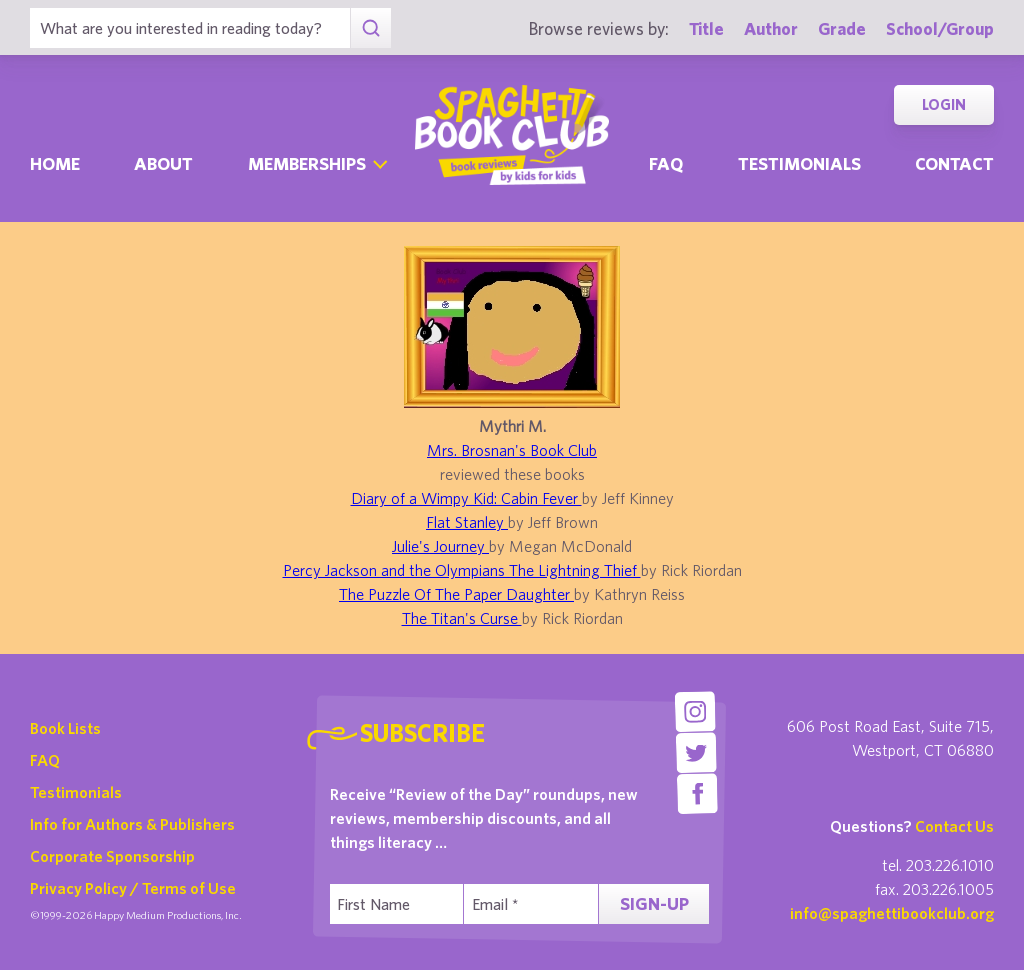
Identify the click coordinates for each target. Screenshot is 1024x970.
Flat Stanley (467, 522)
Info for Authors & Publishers (132, 824)
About (163, 163)
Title (706, 28)
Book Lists (65, 728)
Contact (954, 163)
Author (771, 28)
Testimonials (799, 163)
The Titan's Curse (462, 618)
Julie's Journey (440, 546)
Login (944, 104)
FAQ (45, 760)
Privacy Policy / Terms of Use (133, 888)
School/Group (940, 28)
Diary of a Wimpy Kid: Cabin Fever (466, 498)
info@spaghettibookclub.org (892, 913)
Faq (666, 163)
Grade (842, 28)
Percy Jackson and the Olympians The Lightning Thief (462, 570)
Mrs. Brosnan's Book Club (512, 450)
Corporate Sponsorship (112, 856)
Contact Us (954, 826)
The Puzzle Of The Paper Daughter (456, 594)
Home (55, 163)
